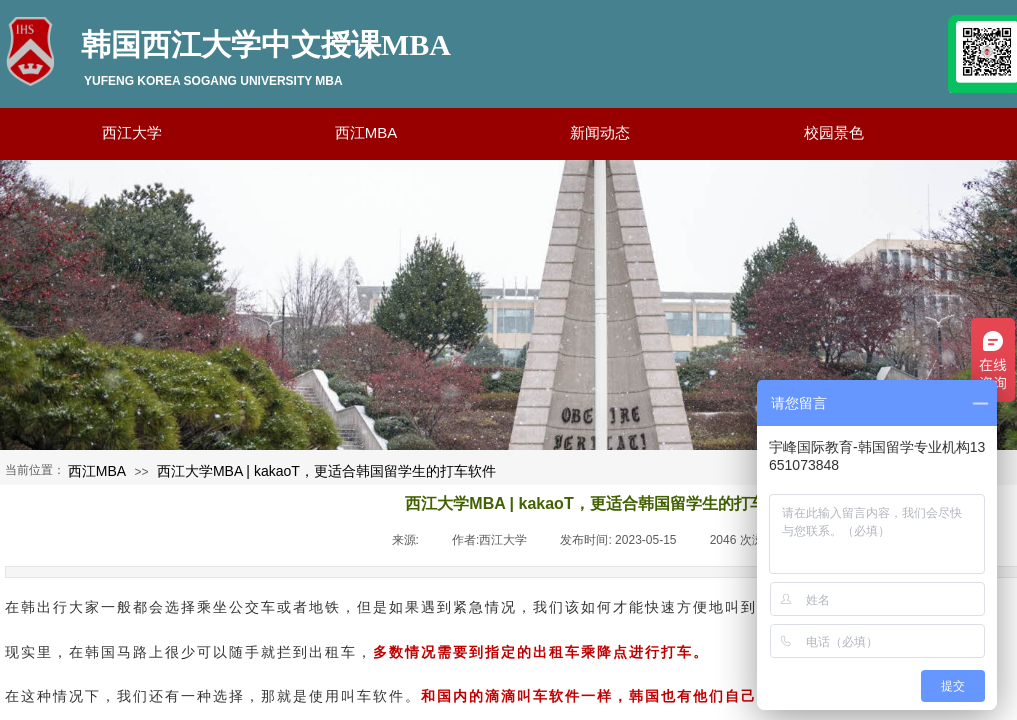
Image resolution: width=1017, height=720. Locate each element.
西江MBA (97, 471)
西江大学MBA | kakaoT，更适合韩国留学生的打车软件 (326, 471)
